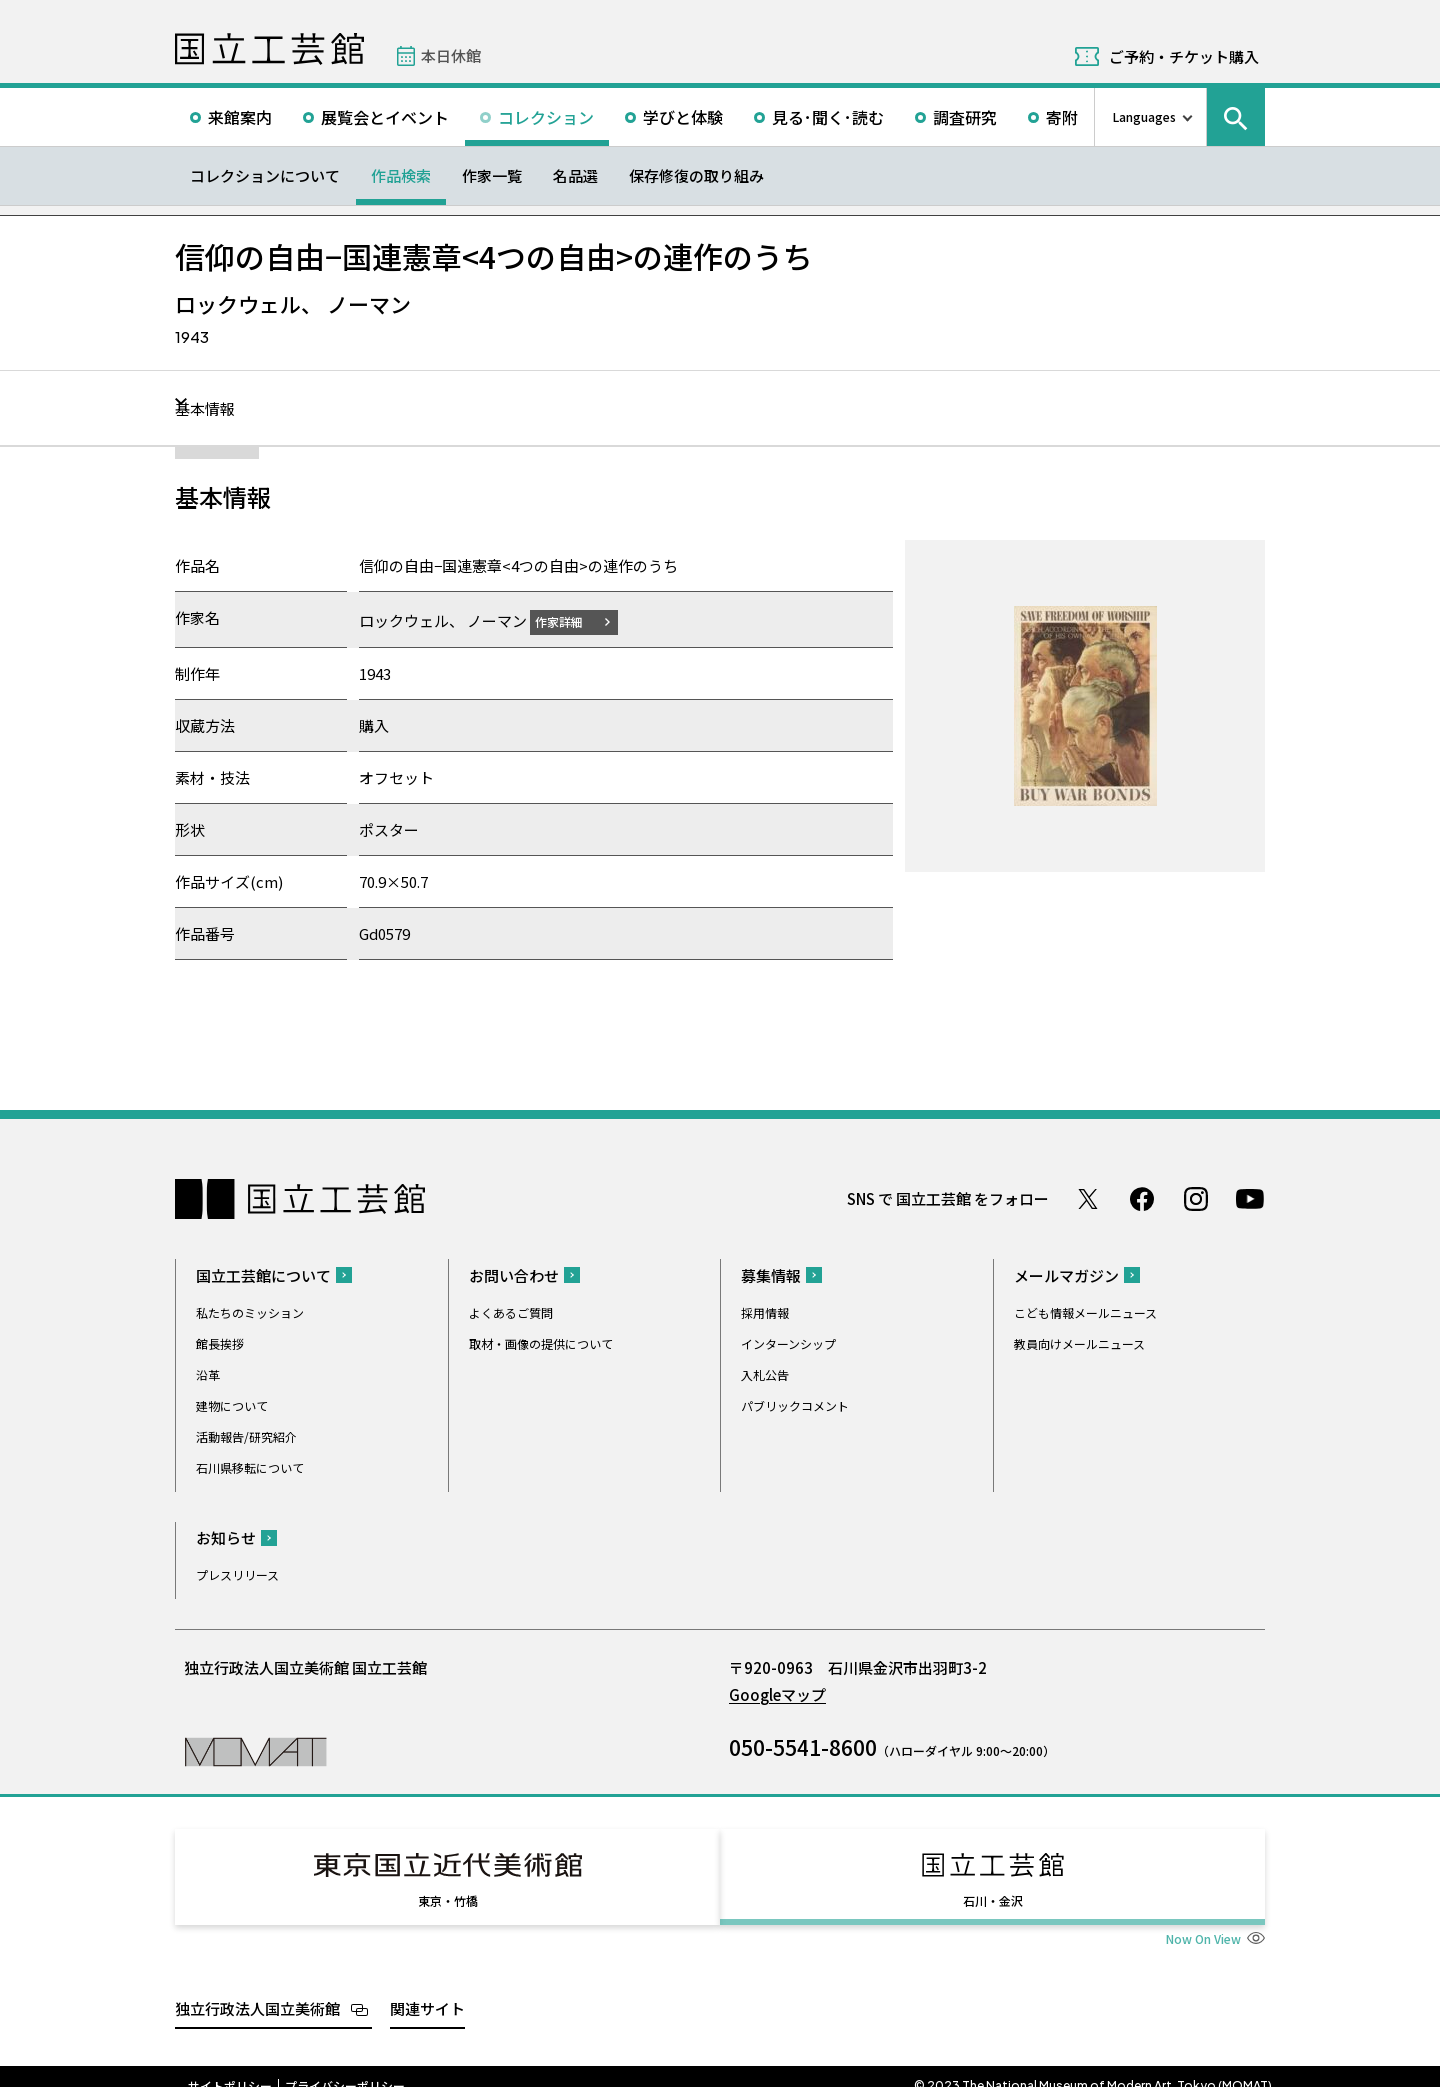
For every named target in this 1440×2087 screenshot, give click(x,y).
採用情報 (765, 1311)
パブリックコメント (795, 1404)
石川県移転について (250, 1466)
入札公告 (765, 1373)
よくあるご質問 (511, 1311)
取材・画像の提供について (541, 1342)
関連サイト (427, 1989)
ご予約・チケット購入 (1184, 56)
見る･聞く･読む (828, 117)
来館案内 (240, 117)
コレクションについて (265, 175)
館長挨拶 (220, 1342)
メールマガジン (1066, 1274)
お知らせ (226, 1536)
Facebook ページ (1142, 1198)
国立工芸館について (263, 1274)
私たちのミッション (250, 1311)
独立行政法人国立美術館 (257, 1989)
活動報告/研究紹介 (246, 1435)
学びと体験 (683, 117)
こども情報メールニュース (1085, 1311)
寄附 (1062, 117)
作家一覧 (492, 175)
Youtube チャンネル (1250, 1198)
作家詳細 (571, 620)
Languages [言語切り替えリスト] (1144, 116)
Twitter (1088, 1198)
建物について (232, 1404)
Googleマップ (777, 1693)
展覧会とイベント (385, 117)
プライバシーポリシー (345, 2067)
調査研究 (965, 117)
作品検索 (401, 175)
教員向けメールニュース (1079, 1342)
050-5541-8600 (803, 1746)
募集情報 (771, 1274)
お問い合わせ (514, 1274)
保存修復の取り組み (696, 175)
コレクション (546, 117)
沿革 (208, 1373)
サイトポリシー (230, 2067)
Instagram (1196, 1198)
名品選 (575, 175)
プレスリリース (237, 1573)
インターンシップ (788, 1342)
